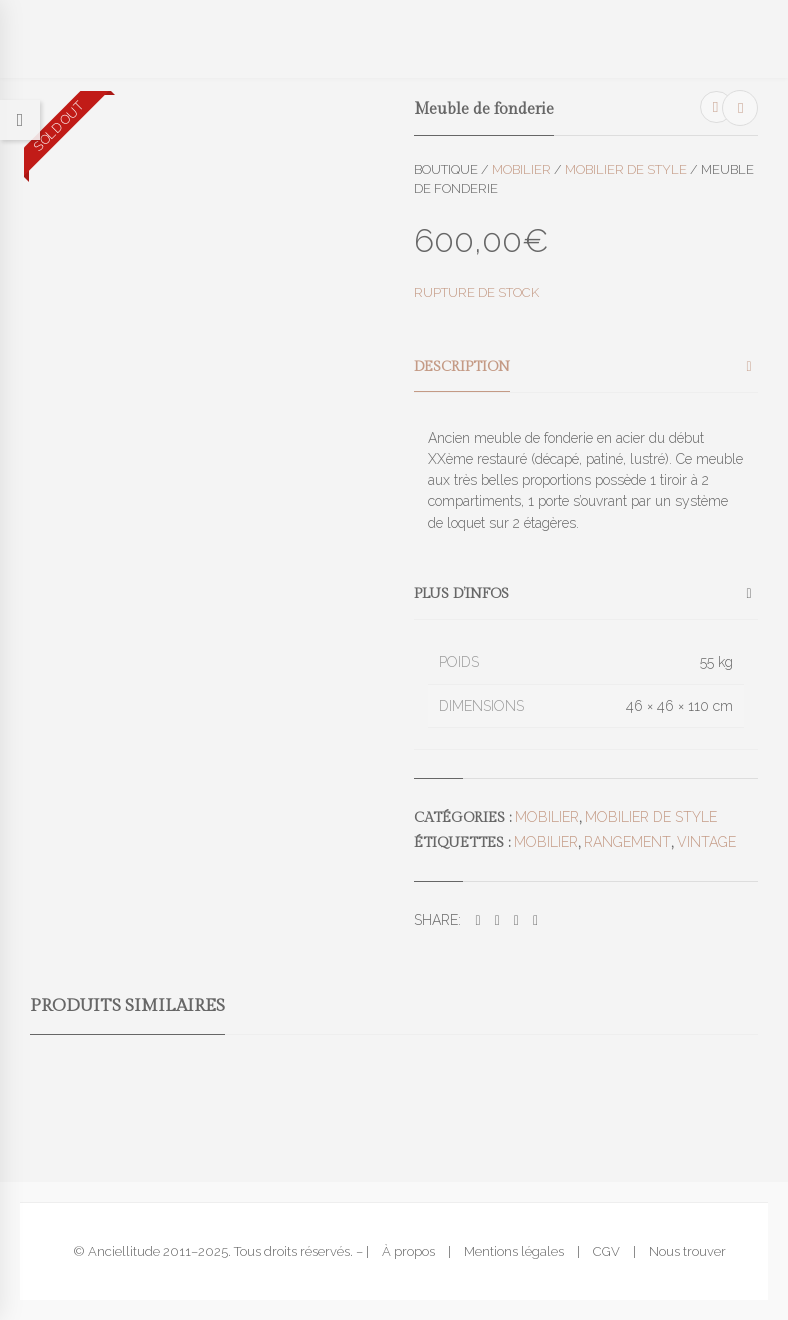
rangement (627, 842)
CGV (606, 1251)
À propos (408, 1251)
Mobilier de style (626, 169)
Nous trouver (687, 1251)
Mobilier (521, 169)
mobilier (546, 842)
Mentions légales (514, 1251)
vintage (706, 842)
